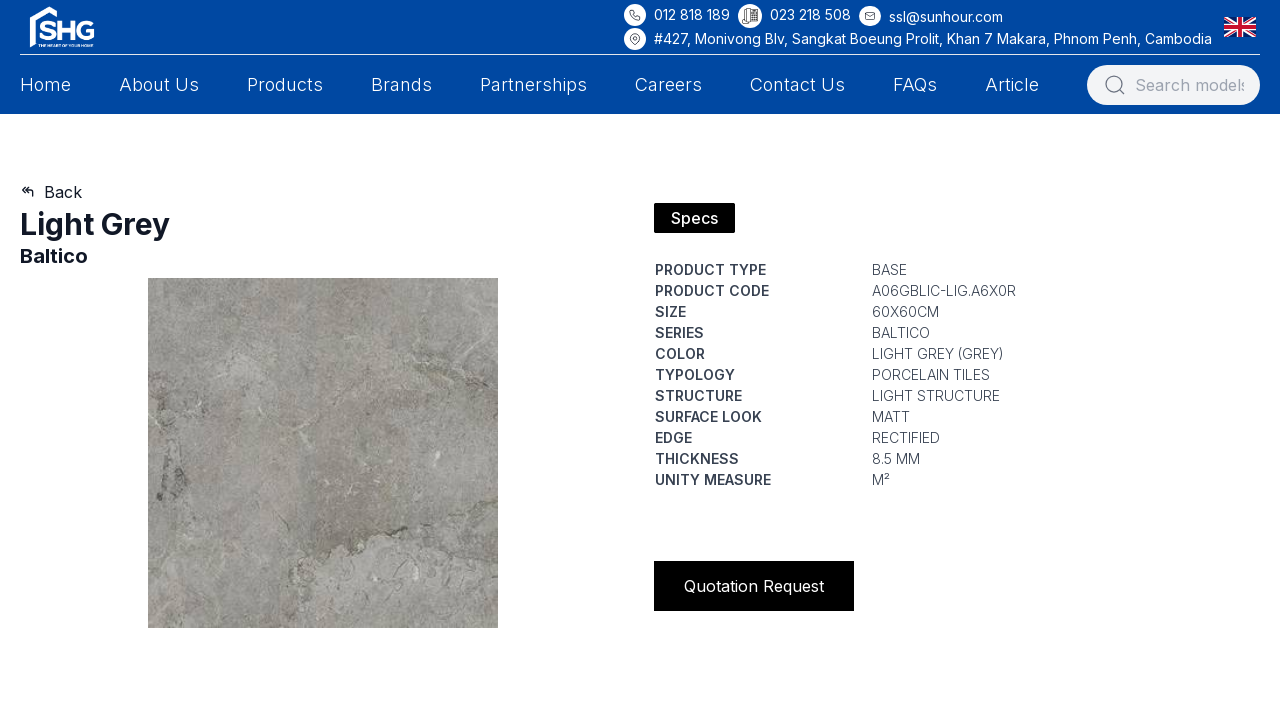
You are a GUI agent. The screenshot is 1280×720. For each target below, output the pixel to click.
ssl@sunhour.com (946, 16)
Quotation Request (754, 586)
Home (45, 84)
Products (285, 84)
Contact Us (797, 84)
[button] (1244, 26)
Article (1012, 84)
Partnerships (533, 84)
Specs (694, 218)
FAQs (915, 84)
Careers (668, 84)
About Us (159, 84)
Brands (401, 84)
